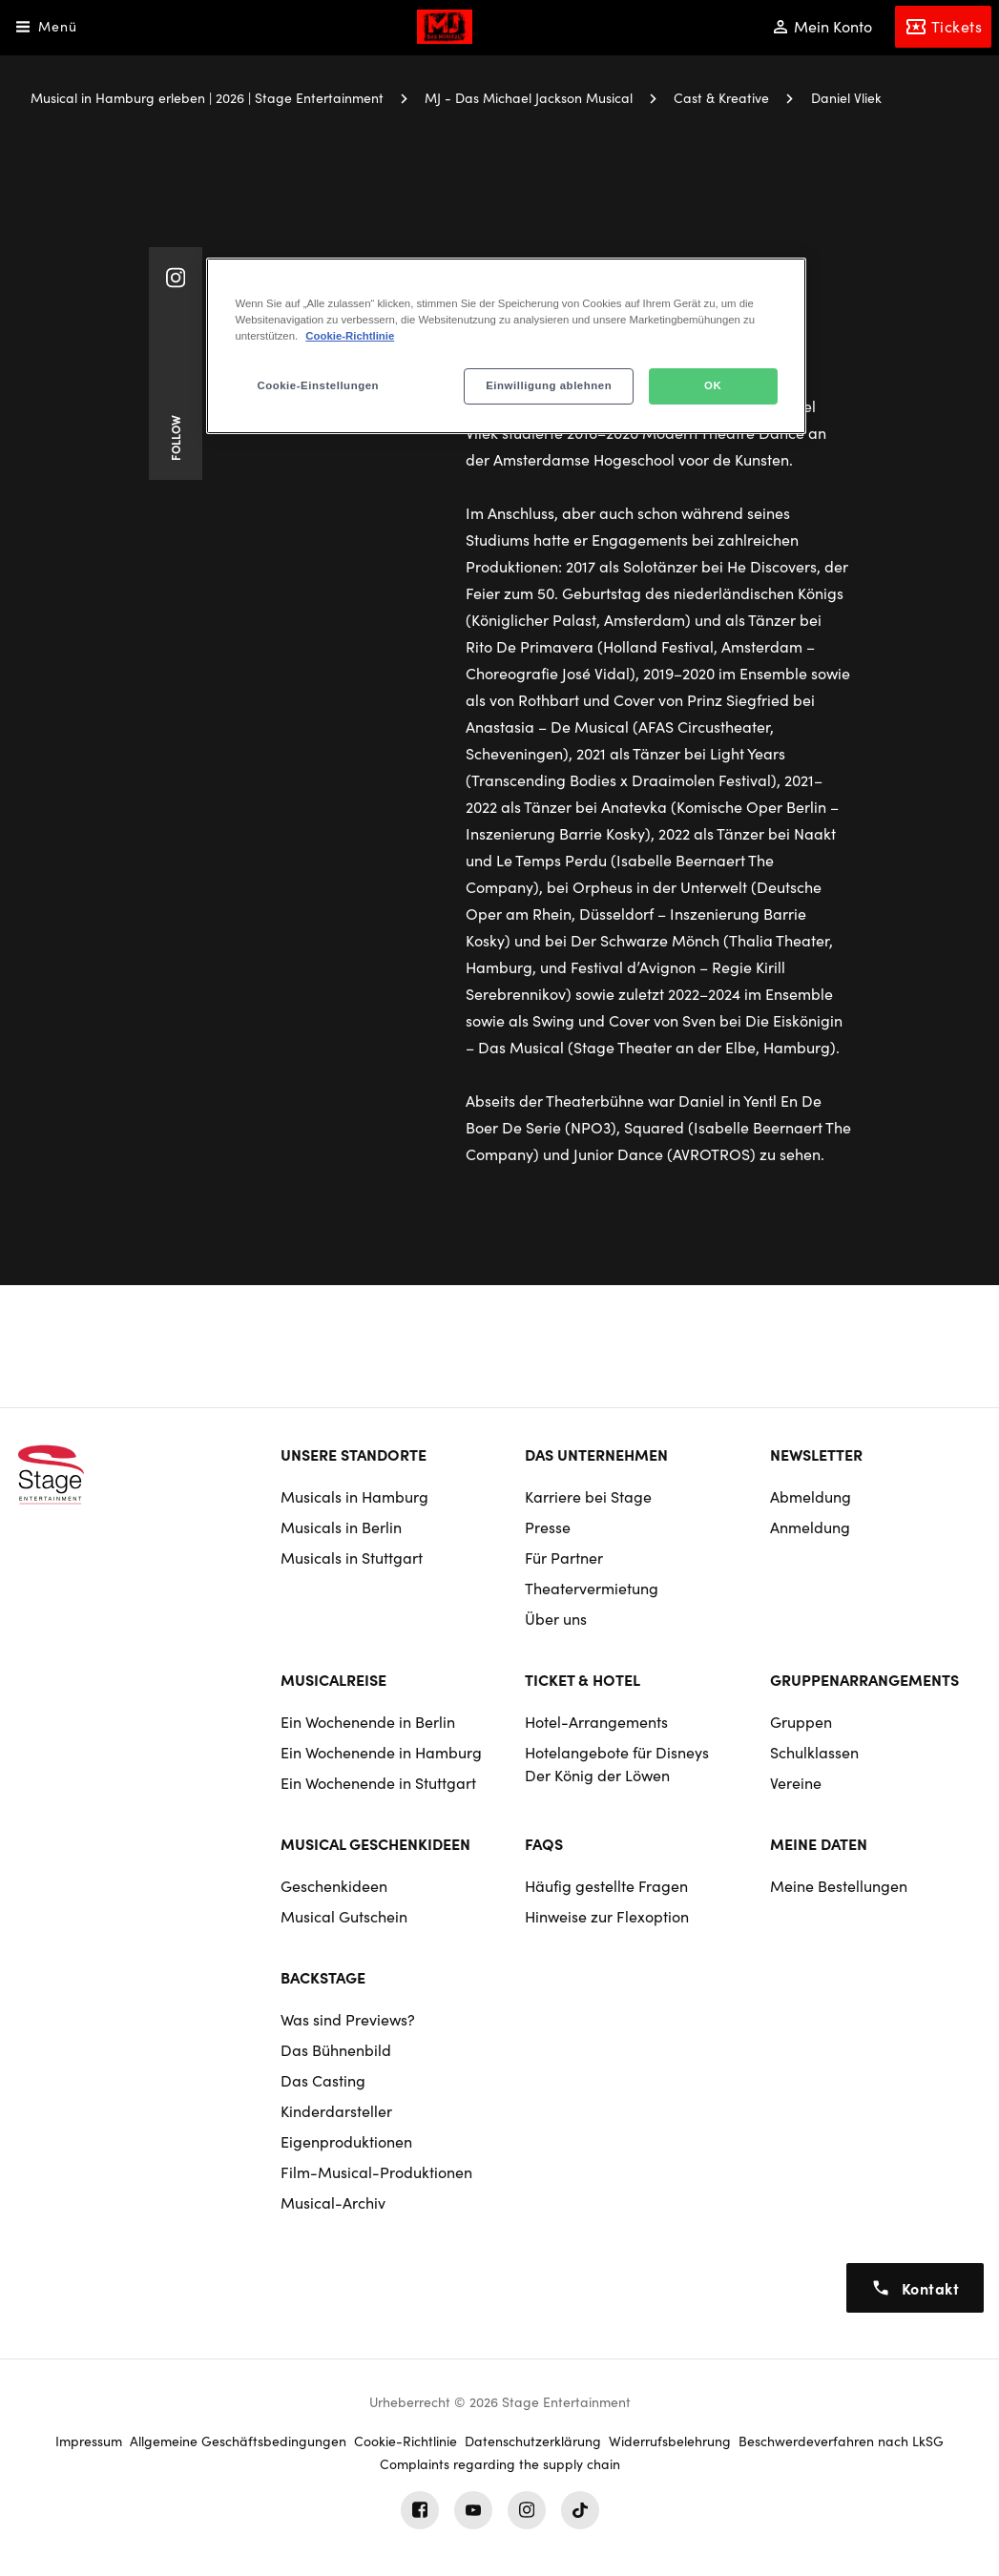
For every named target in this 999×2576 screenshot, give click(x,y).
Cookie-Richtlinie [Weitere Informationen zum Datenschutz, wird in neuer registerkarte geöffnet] (349, 336)
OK (712, 385)
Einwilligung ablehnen (549, 385)
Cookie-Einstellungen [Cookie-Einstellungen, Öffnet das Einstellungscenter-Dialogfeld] (318, 385)
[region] (505, 346)
